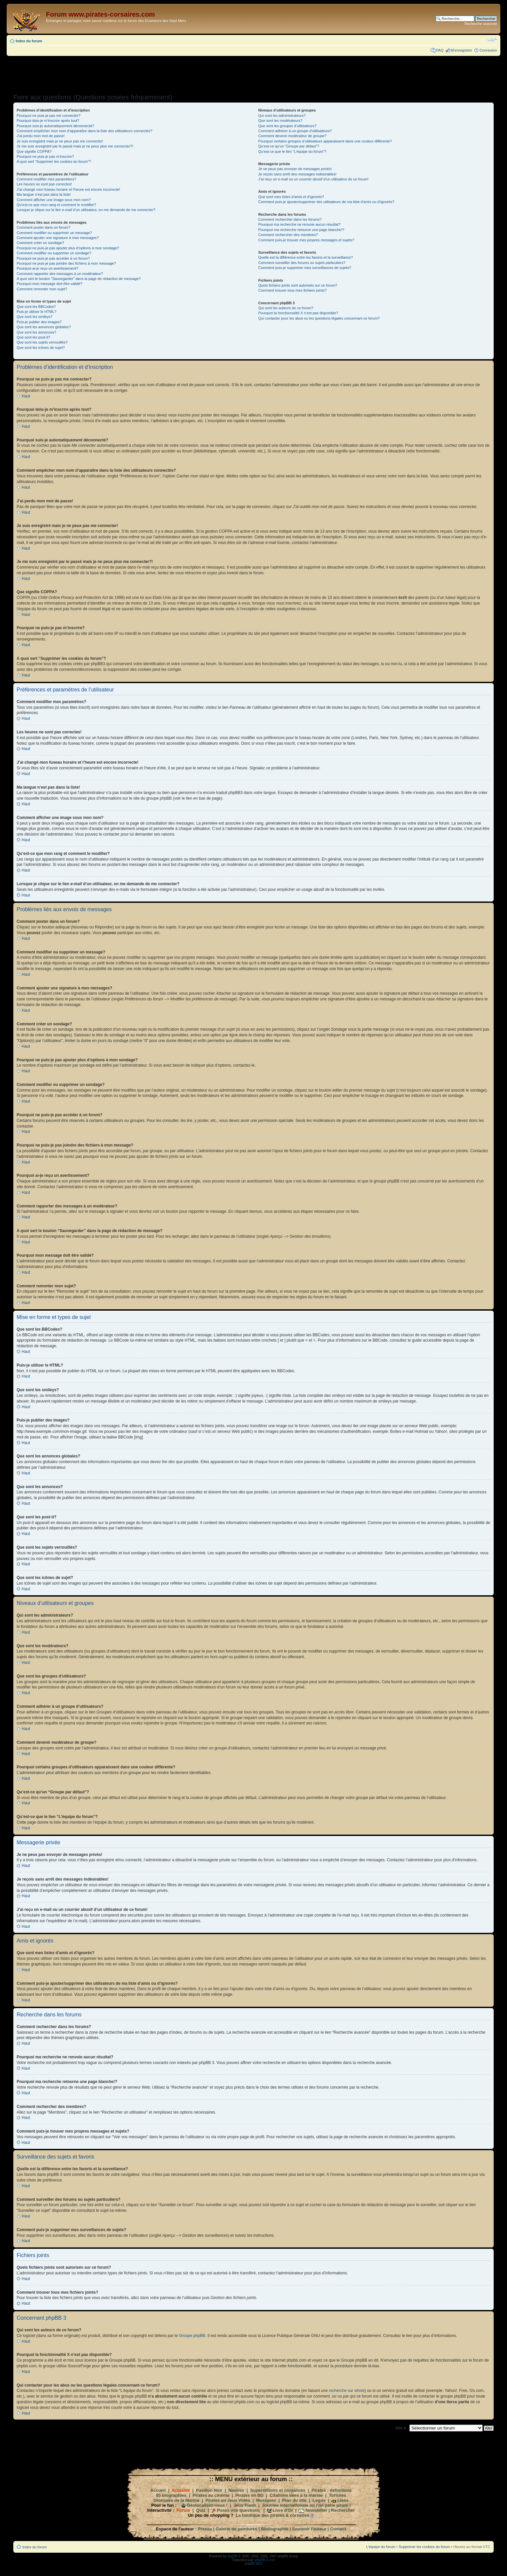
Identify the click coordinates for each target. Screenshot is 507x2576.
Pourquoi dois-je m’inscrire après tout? (48, 121)
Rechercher (343, 2509)
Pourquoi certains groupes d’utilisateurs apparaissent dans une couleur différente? (325, 141)
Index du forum (29, 41)
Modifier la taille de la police (492, 40)
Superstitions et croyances (277, 2489)
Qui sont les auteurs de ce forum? (285, 308)
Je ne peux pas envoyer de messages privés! (295, 169)
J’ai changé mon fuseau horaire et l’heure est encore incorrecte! (68, 189)
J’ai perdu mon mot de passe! (41, 136)
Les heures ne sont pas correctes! (44, 184)
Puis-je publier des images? (39, 322)
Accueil (158, 2489)
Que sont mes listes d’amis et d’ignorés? (291, 197)
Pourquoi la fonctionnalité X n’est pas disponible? (298, 313)
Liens (343, 2499)
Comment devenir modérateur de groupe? (292, 136)
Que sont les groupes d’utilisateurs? (287, 126)
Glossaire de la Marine (176, 2499)
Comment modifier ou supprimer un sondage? (54, 253)
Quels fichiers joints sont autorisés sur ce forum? (297, 285)
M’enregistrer (461, 50)
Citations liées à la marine (296, 2494)
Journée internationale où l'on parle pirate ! (306, 2504)
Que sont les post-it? (33, 337)
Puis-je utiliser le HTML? (36, 312)
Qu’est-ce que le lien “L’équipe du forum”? (292, 151)
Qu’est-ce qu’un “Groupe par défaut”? (288, 146)
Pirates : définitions (331, 2489)
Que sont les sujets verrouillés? (42, 342)
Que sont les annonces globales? (44, 327)
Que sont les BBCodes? (36, 307)
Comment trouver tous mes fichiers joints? (292, 290)
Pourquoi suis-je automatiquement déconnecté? (55, 126)
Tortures (337, 2494)
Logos (318, 2499)
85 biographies (171, 2494)
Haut (26, 396)
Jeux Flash (245, 2504)
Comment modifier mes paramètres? (46, 179)
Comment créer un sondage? (40, 243)
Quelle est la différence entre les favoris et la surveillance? (305, 257)
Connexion (488, 50)
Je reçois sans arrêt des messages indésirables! (297, 174)
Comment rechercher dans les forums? (289, 219)
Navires (236, 2489)
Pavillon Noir (209, 2489)
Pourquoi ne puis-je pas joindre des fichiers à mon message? (66, 263)
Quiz (201, 2509)
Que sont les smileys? (35, 317)
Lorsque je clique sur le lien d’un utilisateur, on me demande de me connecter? (86, 210)
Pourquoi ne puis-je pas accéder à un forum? (53, 258)
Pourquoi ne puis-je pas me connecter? (48, 116)
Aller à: (401, 2428)
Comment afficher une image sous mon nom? (54, 200)
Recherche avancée (480, 24)
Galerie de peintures (236, 2528)
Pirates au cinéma (211, 2494)
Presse (205, 2528)
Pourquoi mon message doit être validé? (49, 284)
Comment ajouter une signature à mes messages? (58, 238)
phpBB (233, 2556)
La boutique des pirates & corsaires (272, 2514)
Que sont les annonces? (36, 332)
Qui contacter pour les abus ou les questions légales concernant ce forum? (318, 318)
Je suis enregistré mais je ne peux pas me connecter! (60, 141)
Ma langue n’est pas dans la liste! (44, 194)
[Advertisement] (253, 73)
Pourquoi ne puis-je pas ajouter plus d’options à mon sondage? (68, 248)
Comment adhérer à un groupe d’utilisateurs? (295, 131)
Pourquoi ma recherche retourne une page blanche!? (301, 230)
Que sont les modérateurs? (280, 121)
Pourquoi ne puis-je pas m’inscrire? (45, 156)
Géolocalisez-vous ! (207, 2504)
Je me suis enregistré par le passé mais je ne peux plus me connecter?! (75, 146)
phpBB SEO (253, 2563)
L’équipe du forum (380, 2546)
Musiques (266, 2499)
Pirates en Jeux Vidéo (228, 2499)
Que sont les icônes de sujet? (41, 348)
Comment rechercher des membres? (288, 235)
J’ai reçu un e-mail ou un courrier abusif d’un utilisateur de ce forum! (313, 179)
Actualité (181, 2489)
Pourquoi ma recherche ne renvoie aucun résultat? (299, 224)
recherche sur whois (346, 2390)
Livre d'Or (282, 2509)
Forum (183, 2509)
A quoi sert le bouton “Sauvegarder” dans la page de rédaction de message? (79, 279)
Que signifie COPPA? (34, 151)
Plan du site (294, 2499)
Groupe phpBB (192, 2335)
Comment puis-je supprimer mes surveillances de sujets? (304, 268)
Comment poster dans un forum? (43, 227)
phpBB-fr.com (265, 2559)
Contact (338, 2528)
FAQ (439, 50)
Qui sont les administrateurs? (281, 116)
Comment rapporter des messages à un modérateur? (60, 274)
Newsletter (316, 2509)
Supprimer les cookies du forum (424, 2546)
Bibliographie (274, 2528)
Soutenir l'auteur (309, 2528)
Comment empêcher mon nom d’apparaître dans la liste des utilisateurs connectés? (84, 131)
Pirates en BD (250, 2494)
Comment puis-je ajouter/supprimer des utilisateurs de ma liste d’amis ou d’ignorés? (326, 202)
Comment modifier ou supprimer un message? (54, 233)
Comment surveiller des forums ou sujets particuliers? (301, 263)
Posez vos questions (238, 2509)
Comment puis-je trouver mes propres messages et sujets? (306, 240)
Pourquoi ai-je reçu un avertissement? (47, 268)
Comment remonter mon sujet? (42, 289)
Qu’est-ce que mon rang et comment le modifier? (56, 205)
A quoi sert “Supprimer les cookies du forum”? (54, 161)
